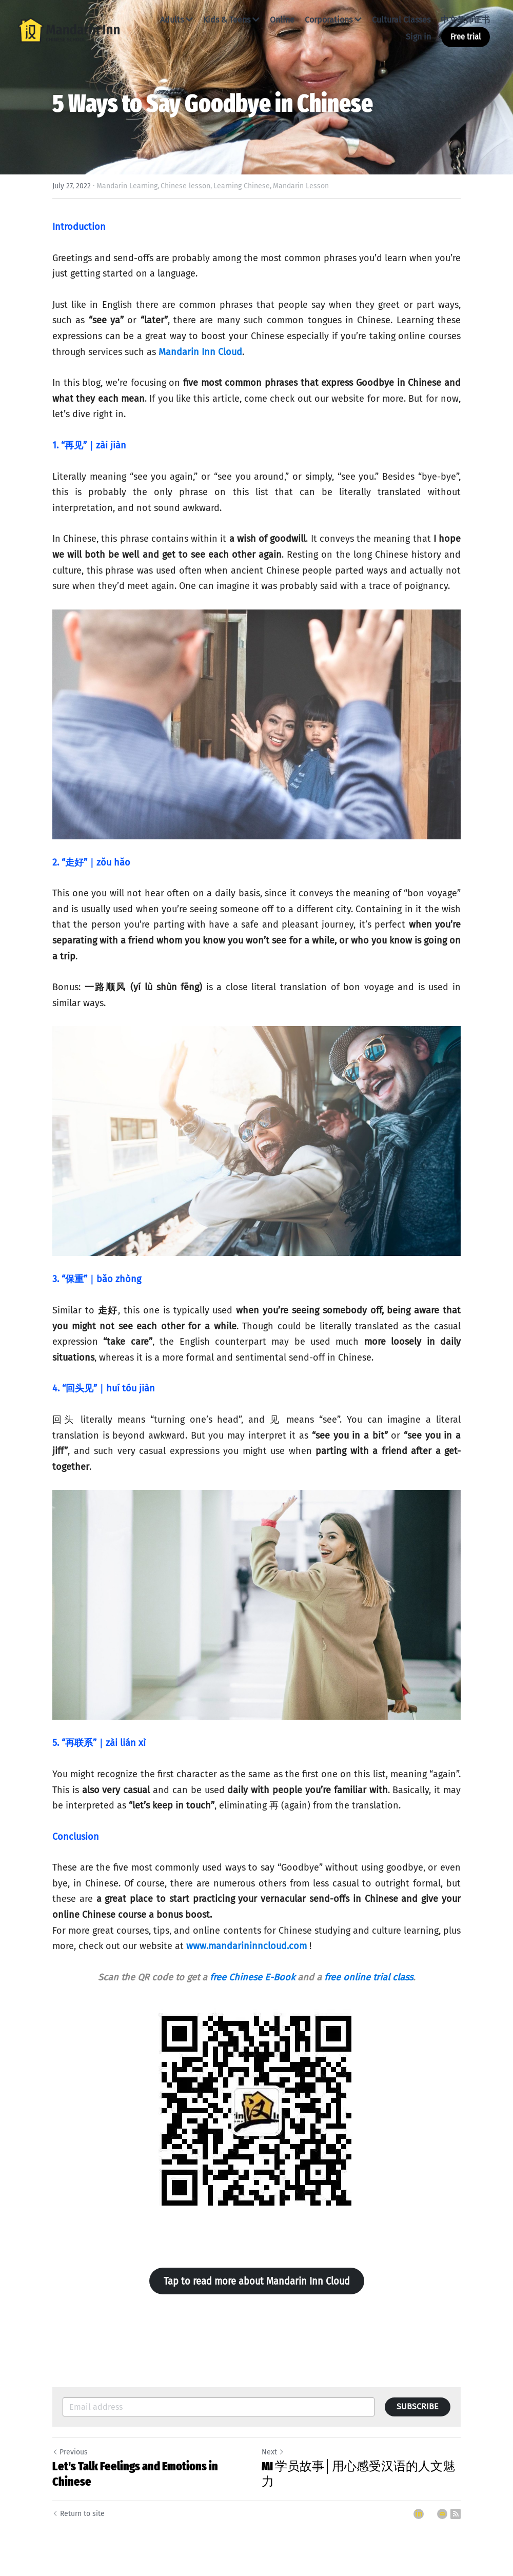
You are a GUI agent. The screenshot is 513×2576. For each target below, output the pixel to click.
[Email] (442, 2514)
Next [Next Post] (273, 2452)
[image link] (69, 29)
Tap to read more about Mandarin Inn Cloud (257, 2281)
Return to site (78, 2513)
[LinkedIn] (418, 2514)
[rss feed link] (455, 2514)
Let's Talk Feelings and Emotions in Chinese (135, 2474)
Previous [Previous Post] (70, 2452)
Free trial (465, 37)
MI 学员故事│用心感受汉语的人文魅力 (358, 2474)
